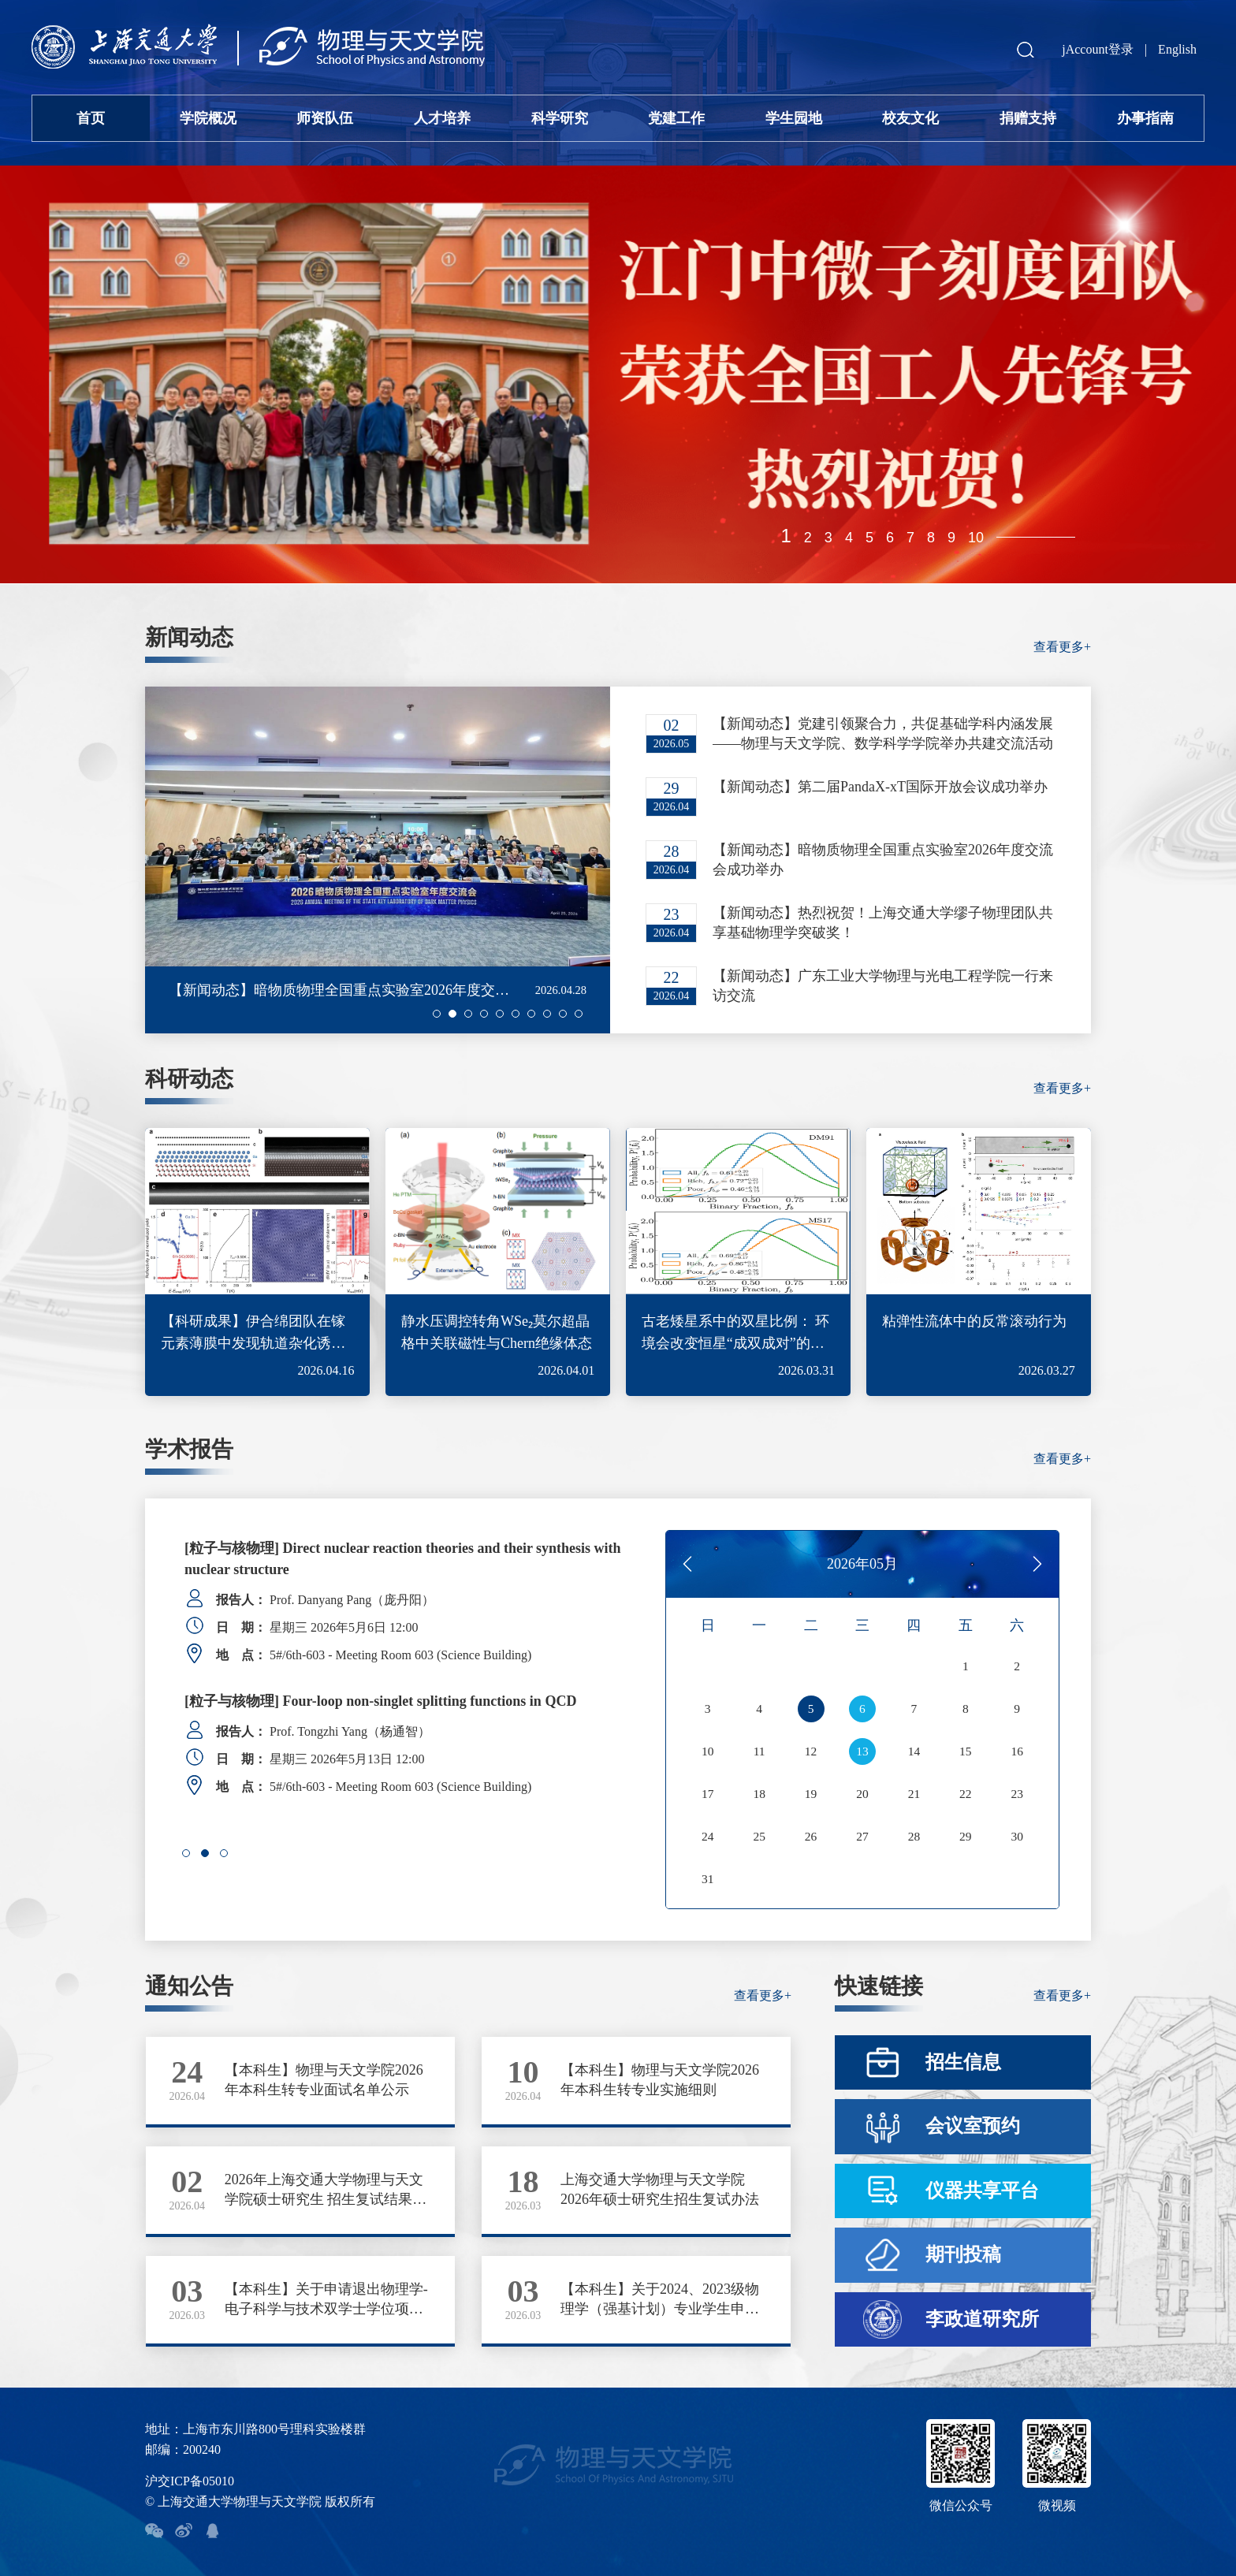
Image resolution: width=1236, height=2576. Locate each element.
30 (1017, 1837)
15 (966, 1751)
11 (758, 1751)
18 (759, 1794)
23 (1017, 1794)
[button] (437, 1014)
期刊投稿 (963, 2254)
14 (914, 1751)
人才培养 (442, 118)
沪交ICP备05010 (189, 2481)
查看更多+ (1062, 646)
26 (811, 1837)
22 (966, 1794)
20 (862, 1794)
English (1177, 49)
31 (708, 1879)
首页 (90, 118)
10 (976, 537)
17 (708, 1794)
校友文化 (910, 118)
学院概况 (208, 118)
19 (811, 1794)
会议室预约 (972, 2126)
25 (759, 1837)
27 (862, 1837)
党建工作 (676, 118)
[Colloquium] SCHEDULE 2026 (281, 1548)
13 (862, 1751)
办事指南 (1145, 118)
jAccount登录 (1098, 49)
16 (1017, 1751)
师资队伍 (324, 118)
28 (914, 1837)
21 (914, 1794)
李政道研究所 (982, 2319)
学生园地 (793, 118)
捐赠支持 (1028, 118)
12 (811, 1751)
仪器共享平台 (982, 2190)
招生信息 (963, 2062)
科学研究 (559, 118)
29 (966, 1837)
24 (708, 1837)
